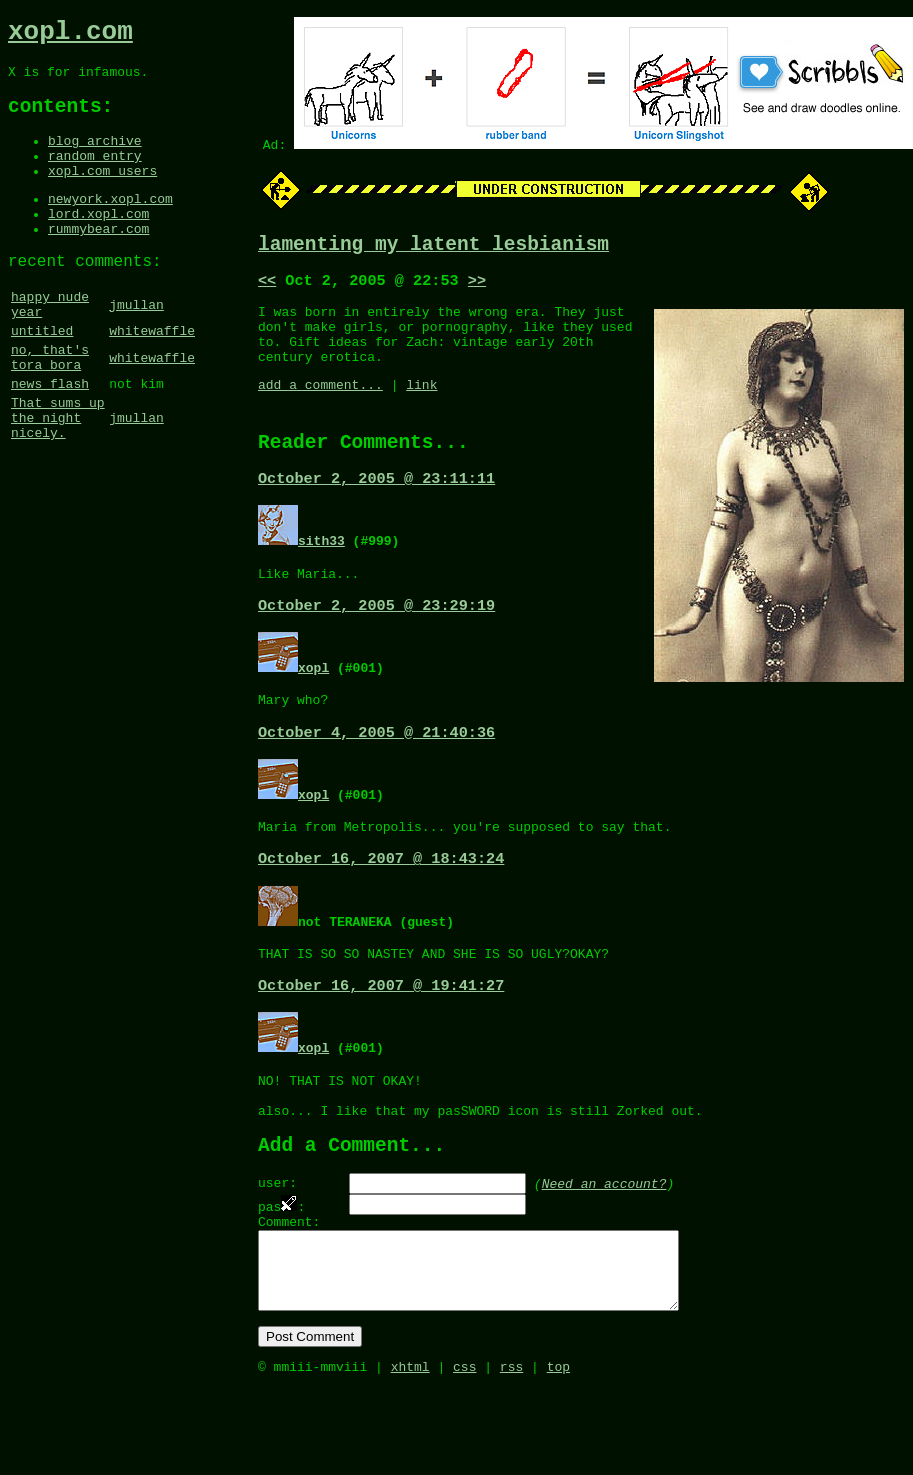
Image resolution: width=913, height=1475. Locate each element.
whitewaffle (152, 375)
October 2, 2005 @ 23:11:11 (376, 507)
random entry (95, 175)
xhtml (410, 1453)
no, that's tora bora (50, 406)
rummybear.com (98, 260)
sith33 (321, 569)
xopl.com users (102, 193)
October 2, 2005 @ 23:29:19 (376, 639)
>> (477, 287)
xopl (313, 701)
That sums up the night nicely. (58, 477)
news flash (50, 437)
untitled (42, 375)
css (464, 1453)
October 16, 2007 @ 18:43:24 (381, 902)
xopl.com (70, 35)
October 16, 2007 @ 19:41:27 (381, 1034)
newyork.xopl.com (110, 224)
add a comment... (320, 406)
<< (267, 287)
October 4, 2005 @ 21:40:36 (376, 771)
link (421, 406)
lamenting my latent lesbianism (433, 247)
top (558, 1453)
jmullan (136, 344)
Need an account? (604, 1246)
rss (511, 1453)
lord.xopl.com (98, 242)
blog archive (95, 157)
